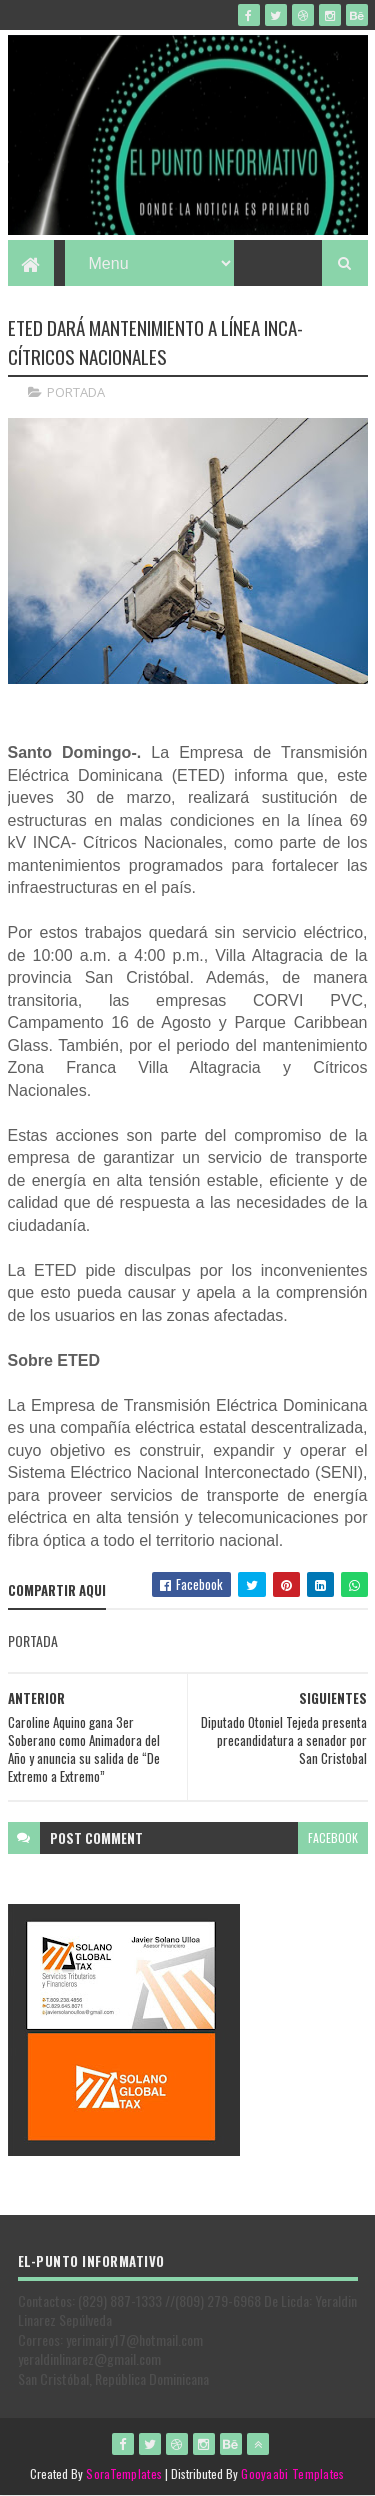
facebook (333, 1837)
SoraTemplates (124, 2473)
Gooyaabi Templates (292, 2473)
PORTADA (76, 392)
